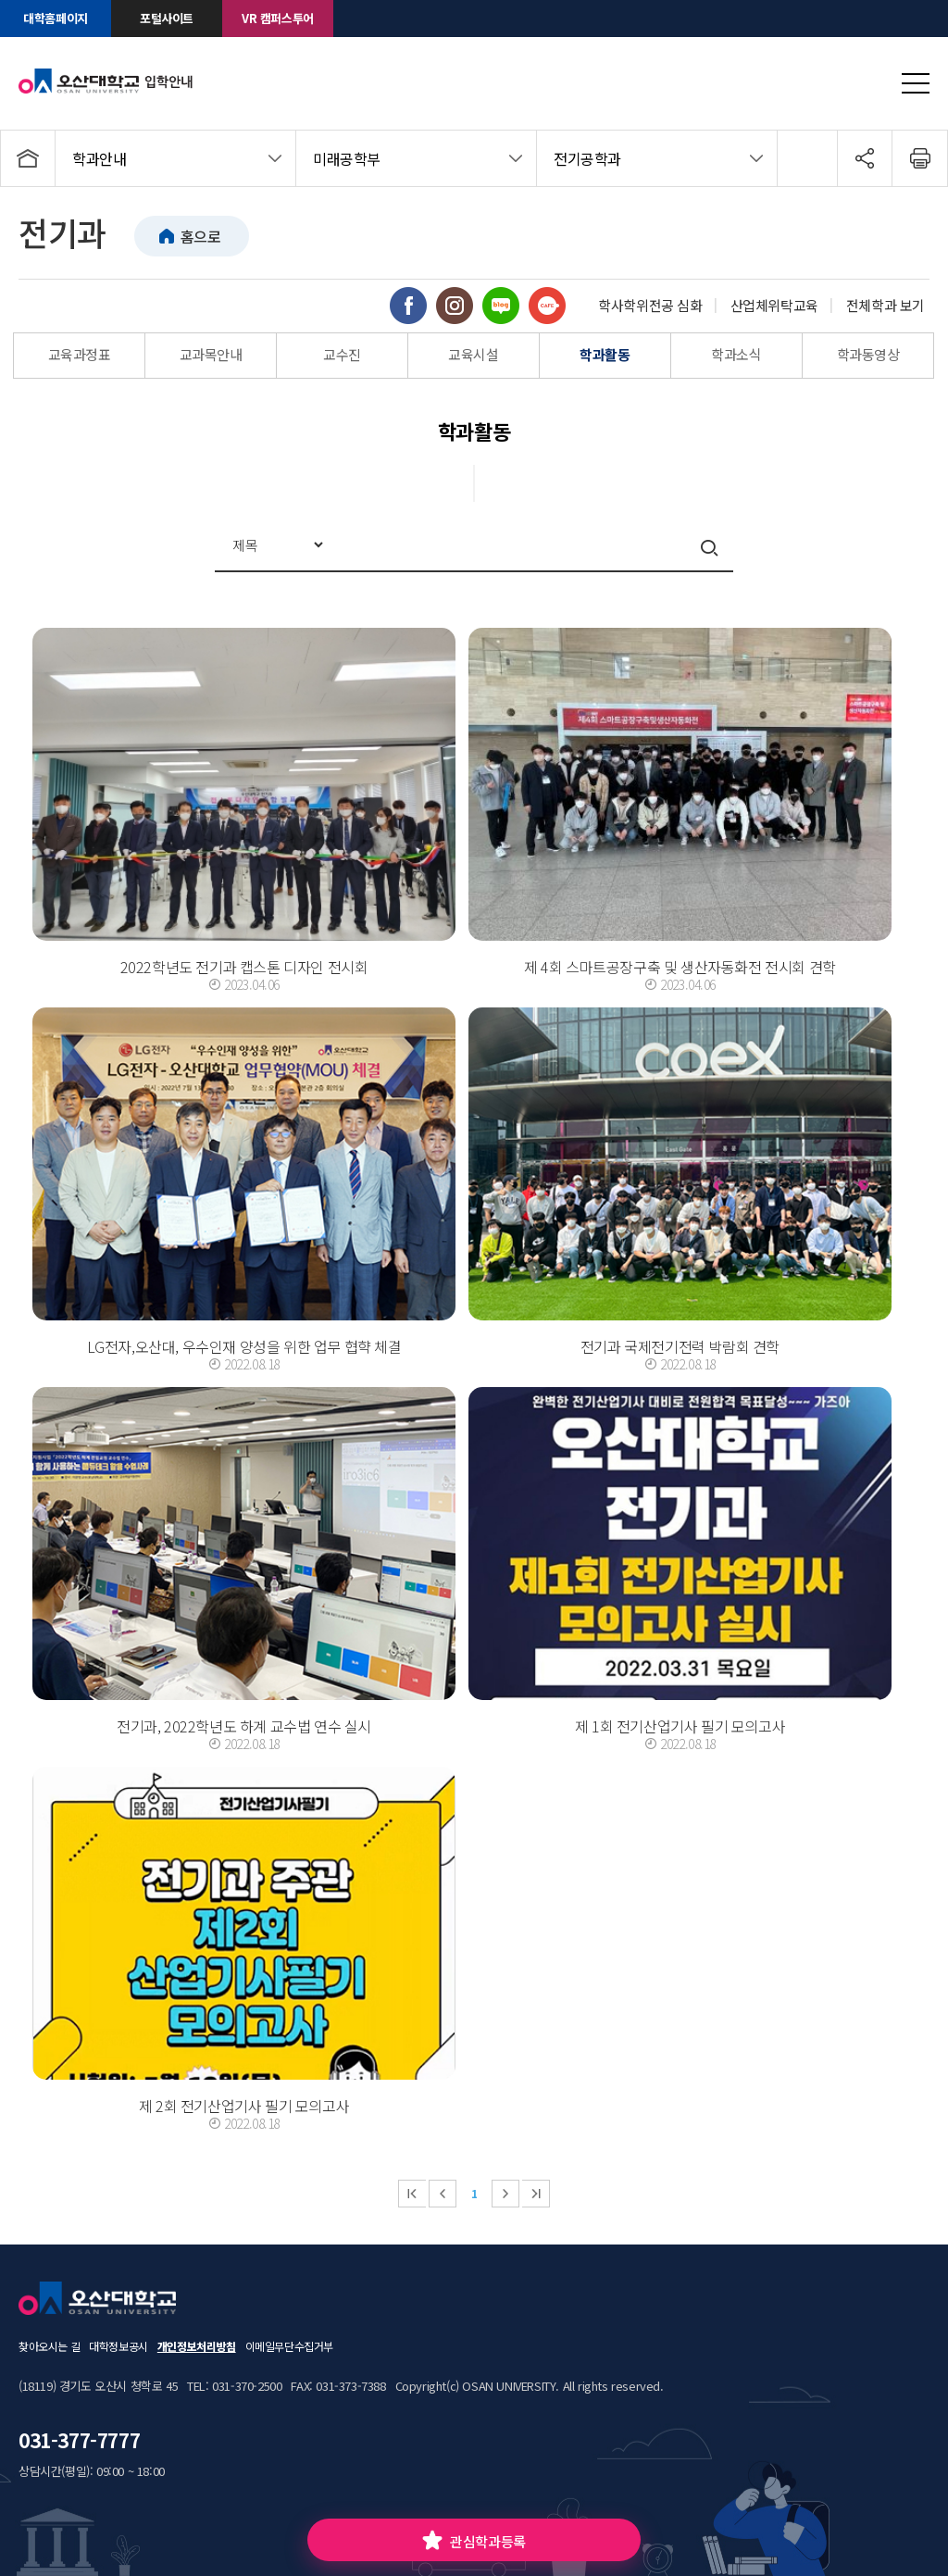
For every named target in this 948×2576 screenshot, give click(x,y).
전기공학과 (587, 158)
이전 (442, 2193)
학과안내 (99, 158)
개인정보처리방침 (196, 2346)
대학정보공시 (118, 2346)
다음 (505, 2193)
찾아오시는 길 (49, 2346)
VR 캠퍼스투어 (278, 18)
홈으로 (201, 236)
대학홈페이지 (55, 18)
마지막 (536, 2193)
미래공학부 (346, 158)
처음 (412, 2193)
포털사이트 (166, 18)
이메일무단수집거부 (289, 2346)
